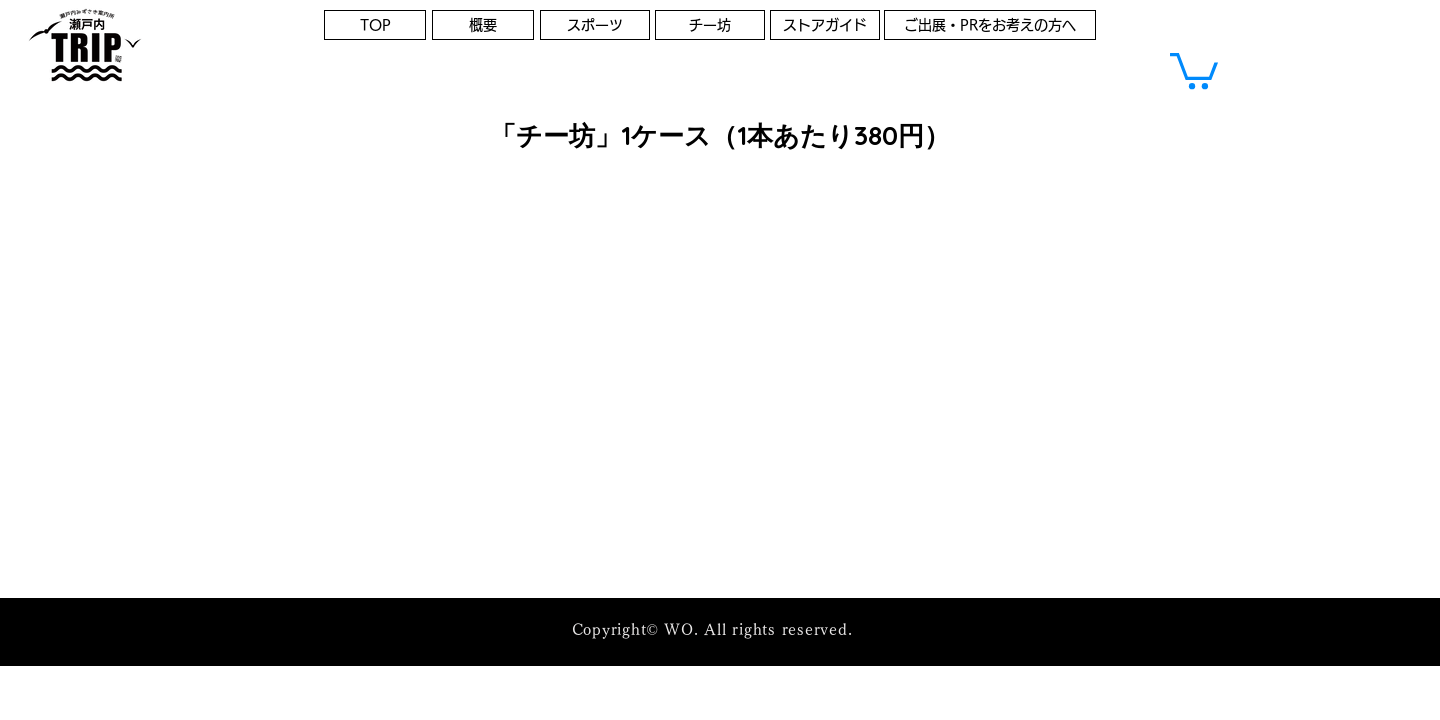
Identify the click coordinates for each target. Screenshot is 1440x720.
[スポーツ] (595, 25)
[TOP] (375, 25)
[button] (1194, 69)
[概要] (483, 25)
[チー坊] (710, 25)
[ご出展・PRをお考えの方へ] (990, 25)
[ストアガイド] (825, 25)
